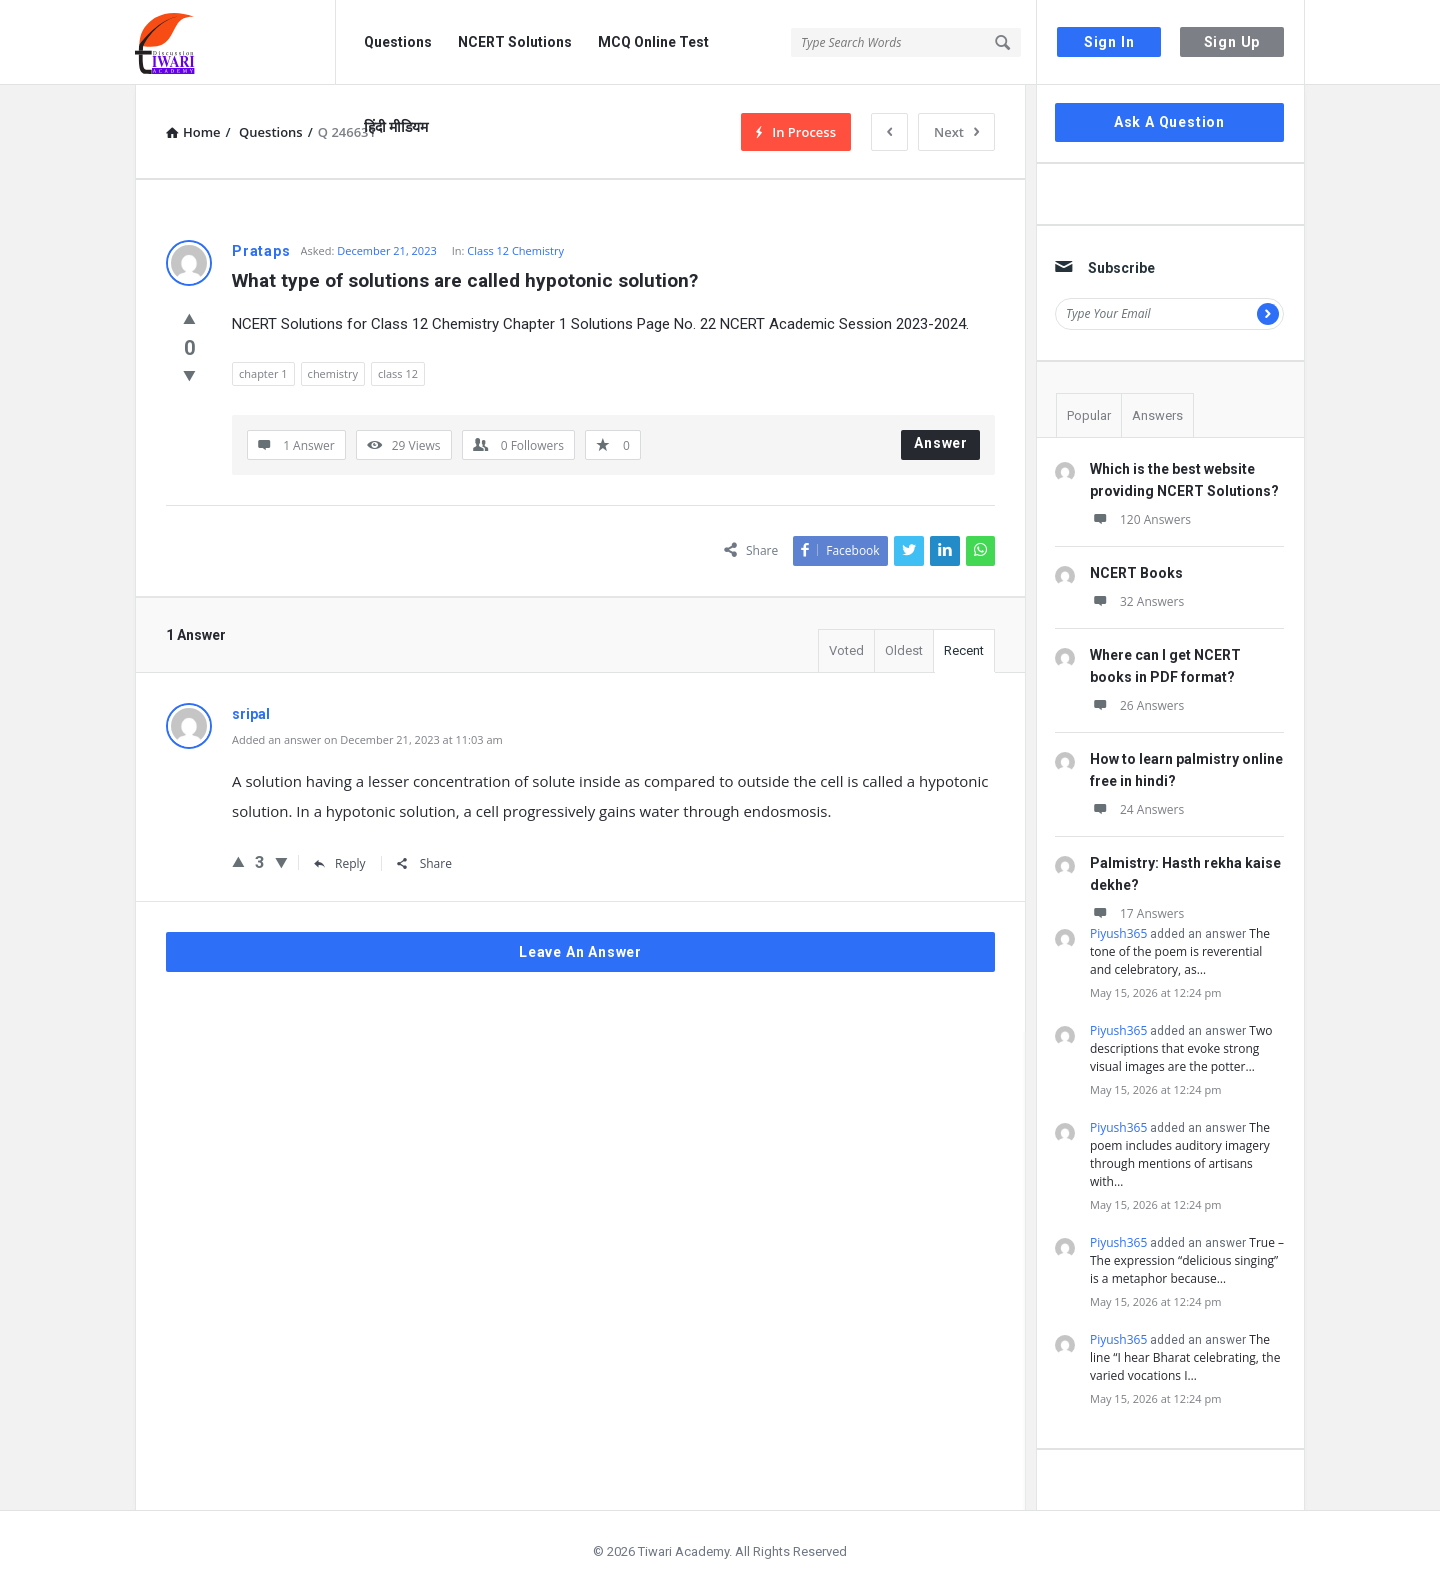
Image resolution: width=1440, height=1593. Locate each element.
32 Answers (1137, 601)
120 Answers (1140, 519)
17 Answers (1137, 913)
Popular (1089, 415)
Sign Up (1232, 42)
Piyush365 (1118, 933)
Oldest (904, 650)
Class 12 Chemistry (515, 250)
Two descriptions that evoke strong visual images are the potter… (1181, 1048)
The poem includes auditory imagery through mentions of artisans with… (1180, 1154)
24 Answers (1137, 809)
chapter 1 (263, 373)
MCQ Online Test (653, 42)
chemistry (333, 373)
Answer (941, 443)
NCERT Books (1136, 573)
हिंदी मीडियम (396, 127)
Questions (398, 42)
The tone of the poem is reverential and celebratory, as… (1180, 951)
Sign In (1109, 42)
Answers (1157, 415)
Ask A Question (1169, 122)
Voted (846, 650)
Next (956, 132)
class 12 (398, 373)
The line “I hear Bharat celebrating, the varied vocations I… (1185, 1357)
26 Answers (1137, 705)
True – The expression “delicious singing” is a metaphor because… (1187, 1260)
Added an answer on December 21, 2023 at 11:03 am (367, 739)
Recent (964, 650)
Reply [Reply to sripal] (340, 863)
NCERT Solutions (515, 42)
